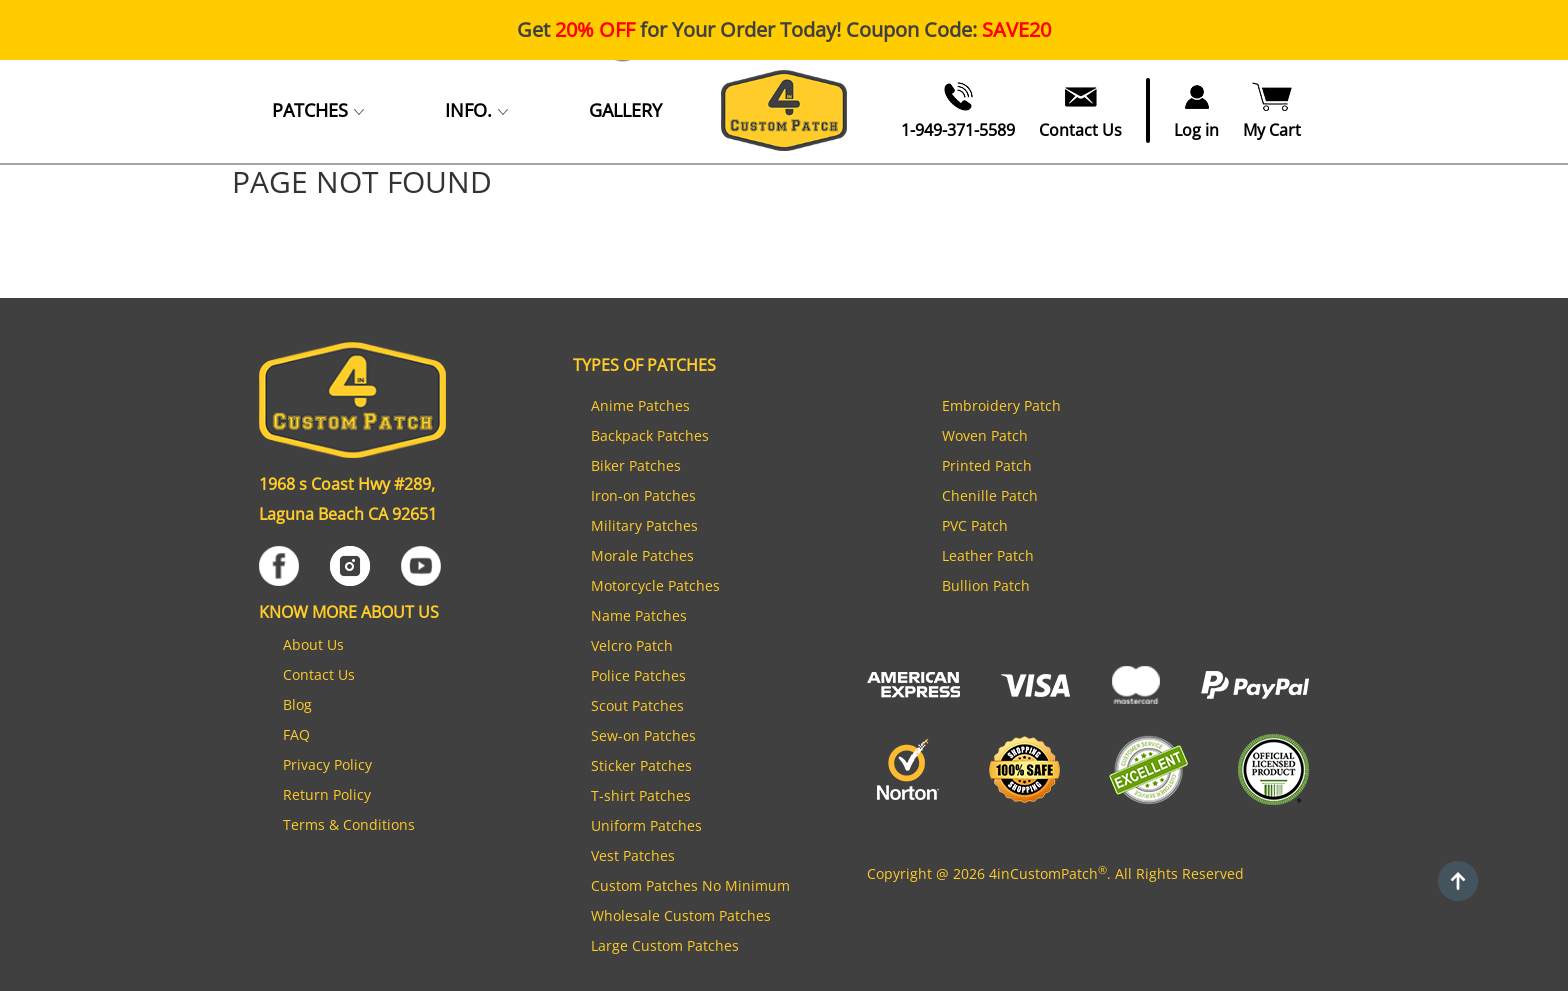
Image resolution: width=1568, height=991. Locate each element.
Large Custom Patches (665, 945)
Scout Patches (637, 705)
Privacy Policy (327, 764)
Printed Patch (987, 465)
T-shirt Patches (641, 795)
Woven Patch (985, 435)
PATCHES (318, 110)
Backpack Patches (650, 435)
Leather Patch (988, 555)
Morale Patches (642, 555)
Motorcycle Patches (655, 585)
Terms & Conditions (349, 824)
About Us (313, 644)
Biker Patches (636, 465)
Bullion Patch (986, 585)
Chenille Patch (990, 495)
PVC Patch (975, 525)
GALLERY (625, 110)
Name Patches (639, 615)
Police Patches (638, 675)
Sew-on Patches (643, 735)
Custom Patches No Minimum (690, 885)
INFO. (477, 110)
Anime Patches (640, 405)
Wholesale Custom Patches (681, 915)
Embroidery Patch (1001, 405)
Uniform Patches (646, 825)
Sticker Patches (641, 765)
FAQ (296, 734)
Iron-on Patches (643, 495)
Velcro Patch (632, 645)
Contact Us (1080, 131)
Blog (297, 704)
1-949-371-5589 (958, 131)
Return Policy (327, 794)
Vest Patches (633, 855)
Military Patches (644, 525)
